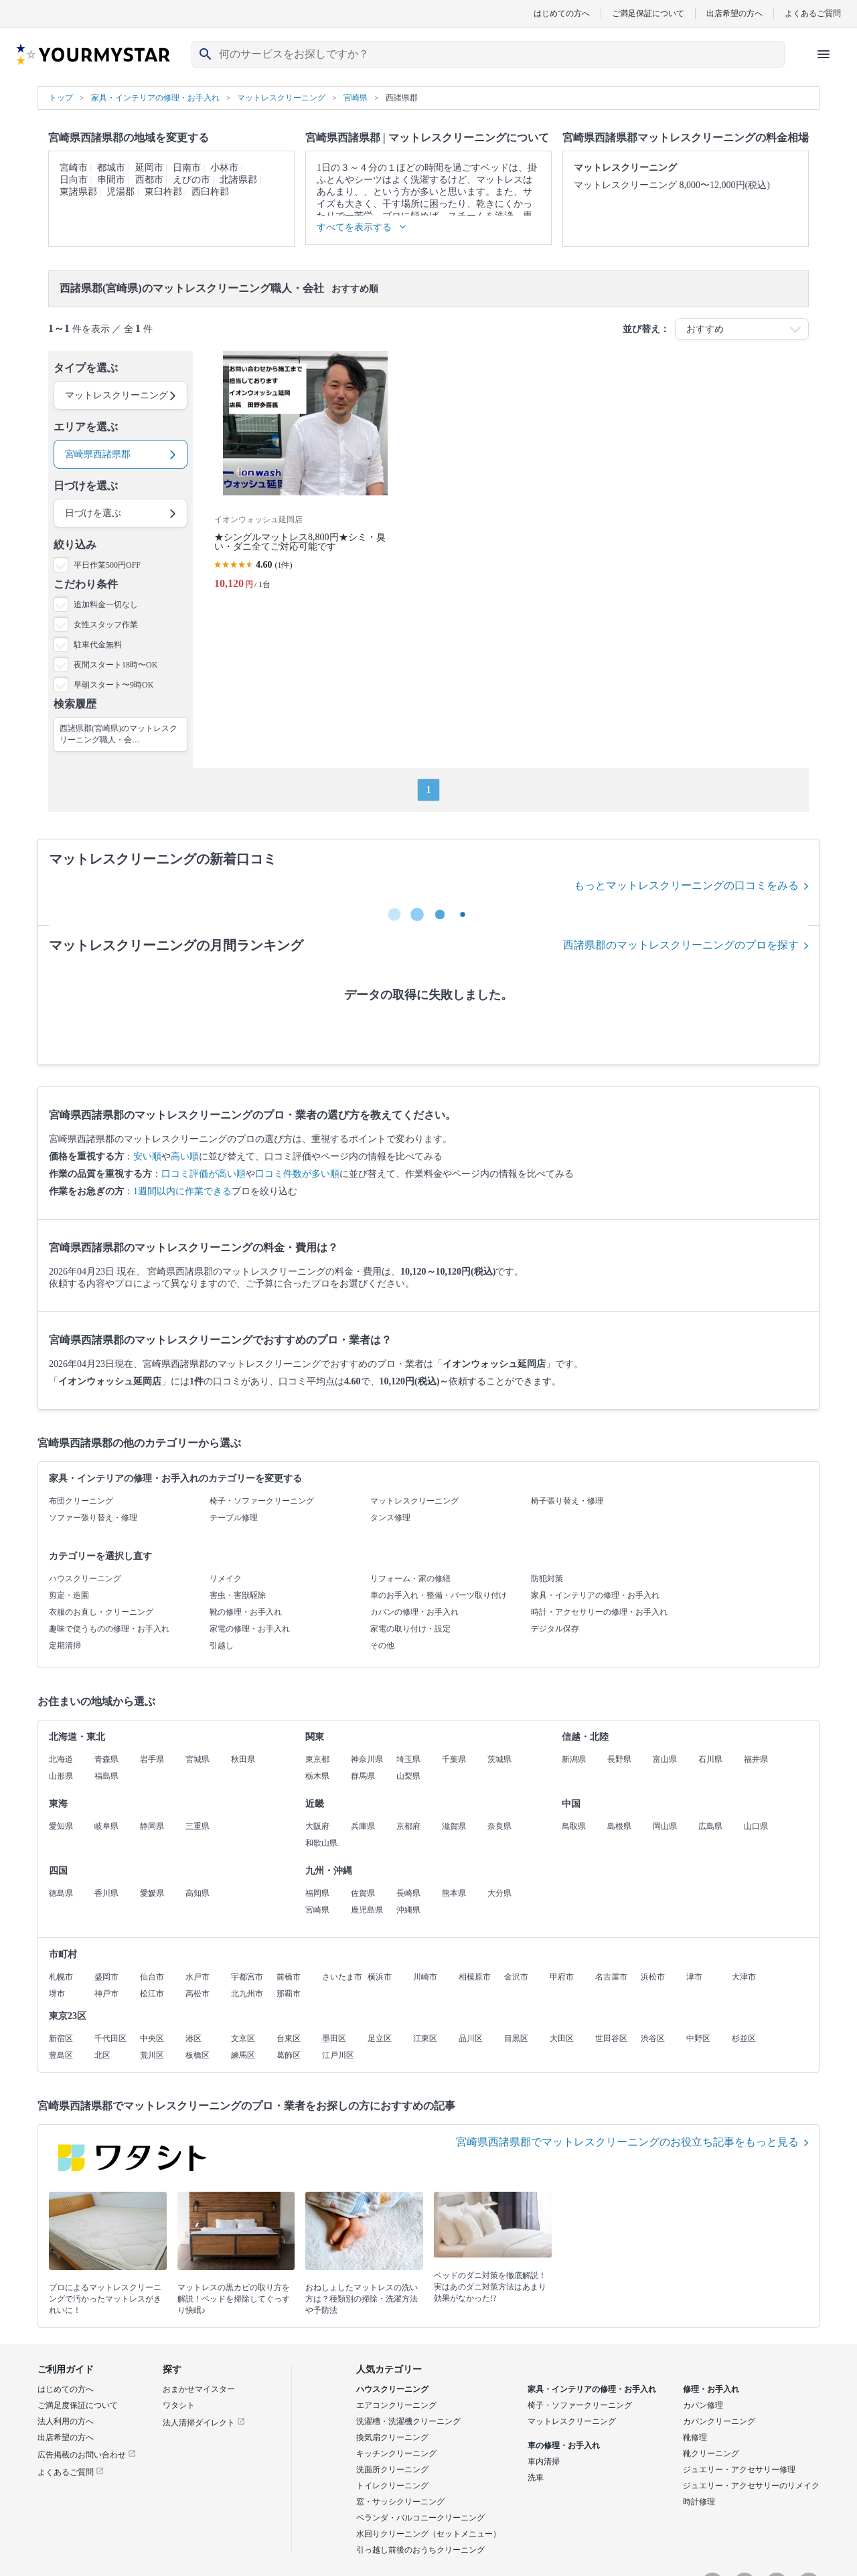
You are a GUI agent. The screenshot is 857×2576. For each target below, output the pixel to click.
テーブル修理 (234, 1517)
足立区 (380, 2038)
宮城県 (197, 1759)
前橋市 (289, 1977)
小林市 (224, 168)
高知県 (197, 1893)
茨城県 (499, 1759)
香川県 (106, 1893)
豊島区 (61, 2055)
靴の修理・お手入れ (246, 1612)
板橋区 (197, 2055)
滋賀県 (454, 1826)
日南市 (187, 168)
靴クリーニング (711, 2453)
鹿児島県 (367, 1910)
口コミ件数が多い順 (297, 1174)
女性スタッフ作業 (106, 624)
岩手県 (152, 1759)
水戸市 (197, 1977)
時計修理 (699, 2501)
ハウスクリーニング (85, 1578)
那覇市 (289, 1993)
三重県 (197, 1826)
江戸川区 (338, 2055)
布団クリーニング (81, 1501)
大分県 (499, 1893)
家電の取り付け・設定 (410, 1628)
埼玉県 (408, 1759)
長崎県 (408, 1893)
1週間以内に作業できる (182, 1191)
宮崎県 (317, 1910)
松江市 (152, 1993)
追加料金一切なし (106, 604)
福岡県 (317, 1893)
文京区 (243, 2038)
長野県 (619, 1759)
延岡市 (149, 168)
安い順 (147, 1156)
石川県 (710, 1759)
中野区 (698, 2038)
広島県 (710, 1826)
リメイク (226, 1578)
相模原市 (475, 1977)
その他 (382, 1645)
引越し (222, 1645)
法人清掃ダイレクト (204, 2422)
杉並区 (744, 2038)
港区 (193, 2038)
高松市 (197, 1993)
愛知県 (61, 1826)
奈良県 (499, 1826)
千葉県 (454, 1759)
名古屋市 (611, 1977)
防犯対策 (547, 1578)
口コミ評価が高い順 (203, 1174)
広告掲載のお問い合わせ (86, 2455)
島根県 (619, 1826)
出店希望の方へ (734, 13)
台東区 (289, 2038)
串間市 (111, 180)
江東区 (425, 2038)
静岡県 (152, 1826)
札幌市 (61, 1977)
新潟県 (574, 1759)
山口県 (756, 1826)
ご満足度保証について (77, 2405)
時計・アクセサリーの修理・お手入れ (599, 1612)
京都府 (408, 1826)
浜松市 (653, 1977)
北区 (102, 2055)
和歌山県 (321, 1843)
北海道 (61, 1759)
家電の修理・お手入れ (250, 1628)
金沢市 (516, 1977)
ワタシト (179, 2405)
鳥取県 (574, 1826)
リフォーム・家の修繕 (410, 1578)
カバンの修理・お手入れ (414, 1612)
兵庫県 (363, 1826)
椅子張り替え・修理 (567, 1501)
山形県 (61, 1776)
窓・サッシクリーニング (400, 2501)
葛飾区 (289, 2055)
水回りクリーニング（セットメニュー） (428, 2534)
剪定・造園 (69, 1595)
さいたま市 (342, 1977)
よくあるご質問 (813, 13)
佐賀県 (363, 1893)
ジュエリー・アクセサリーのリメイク (751, 2485)
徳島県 (61, 1893)
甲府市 (562, 1977)
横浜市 (380, 1977)
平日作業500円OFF (107, 565)
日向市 (74, 180)
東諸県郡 (78, 192)
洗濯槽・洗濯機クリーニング (408, 2421)
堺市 (57, 1993)
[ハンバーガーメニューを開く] (823, 54)
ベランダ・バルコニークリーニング (420, 2517)
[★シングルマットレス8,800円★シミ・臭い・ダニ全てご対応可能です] (305, 475)
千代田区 (110, 2038)
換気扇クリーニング (392, 2437)
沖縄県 (408, 1910)
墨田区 (334, 2038)
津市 (694, 1977)
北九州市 (247, 1993)
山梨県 (408, 1776)
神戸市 (106, 1993)
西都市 (149, 180)
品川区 (471, 2038)
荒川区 (152, 2055)
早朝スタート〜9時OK (113, 685)
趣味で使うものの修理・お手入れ (109, 1628)
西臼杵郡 (210, 192)
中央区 (152, 2038)
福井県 (756, 1759)
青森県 (106, 1759)
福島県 (106, 1776)
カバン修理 (703, 2405)
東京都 (317, 1759)
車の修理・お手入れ (564, 2445)
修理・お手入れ (711, 2389)
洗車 (536, 2477)
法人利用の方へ (65, 2421)
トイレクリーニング (392, 2485)
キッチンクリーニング (396, 2453)
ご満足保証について (648, 13)
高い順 (185, 1156)
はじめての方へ (562, 13)
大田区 (562, 2038)
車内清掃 (544, 2461)
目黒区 (516, 2038)
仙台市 (152, 1977)
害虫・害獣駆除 (238, 1595)
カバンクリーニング (719, 2421)
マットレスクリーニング (414, 1501)
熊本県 (454, 1893)
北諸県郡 (238, 180)
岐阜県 (106, 1826)
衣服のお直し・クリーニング (101, 1612)
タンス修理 (390, 1517)
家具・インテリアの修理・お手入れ (595, 1595)
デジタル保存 (555, 1628)
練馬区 (243, 2055)
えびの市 (191, 180)
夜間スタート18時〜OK (115, 664)
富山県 (665, 1759)
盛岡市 (106, 1977)
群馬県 (363, 1776)
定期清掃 (65, 1645)
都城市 (111, 168)
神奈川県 (367, 1759)
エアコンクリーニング (396, 2405)
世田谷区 (611, 2038)
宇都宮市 (247, 1977)
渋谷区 (653, 2038)
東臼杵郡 (163, 192)
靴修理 (695, 2437)
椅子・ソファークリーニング (262, 1501)
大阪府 (317, 1826)
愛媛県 (152, 1893)
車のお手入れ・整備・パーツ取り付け (438, 1595)
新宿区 (61, 2038)
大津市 (744, 1977)
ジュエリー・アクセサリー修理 (739, 2469)
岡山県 (665, 1826)
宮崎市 (74, 168)
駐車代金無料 (98, 644)
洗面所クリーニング (392, 2469)
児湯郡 (120, 192)
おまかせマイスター (199, 2389)
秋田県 (243, 1759)
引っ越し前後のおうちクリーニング (420, 2550)
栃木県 (317, 1776)
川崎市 (425, 1977)
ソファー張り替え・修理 (93, 1517)
